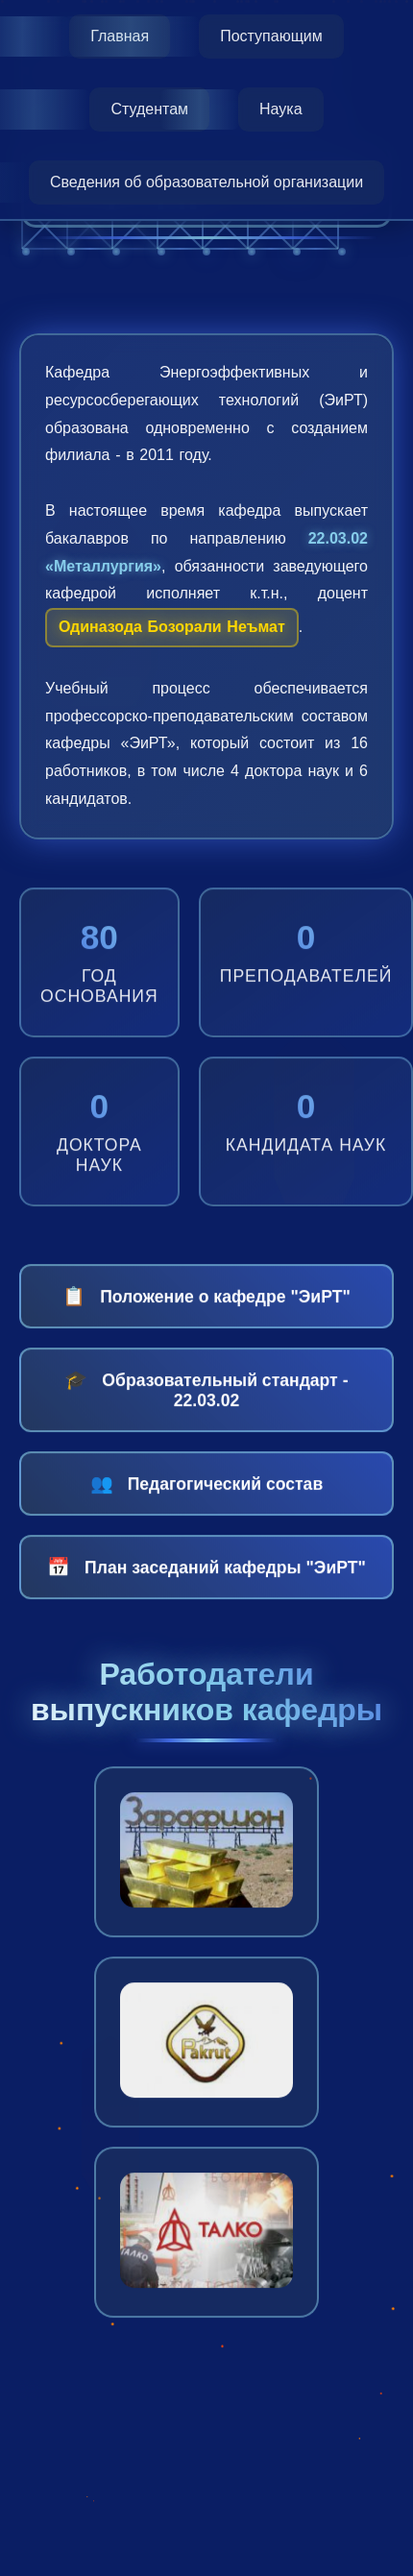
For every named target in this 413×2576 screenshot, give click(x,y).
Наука (281, 109)
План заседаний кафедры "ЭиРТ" (206, 1579)
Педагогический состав (206, 1496)
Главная (119, 36)
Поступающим (271, 36)
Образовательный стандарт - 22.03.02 (206, 1401)
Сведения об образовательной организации (206, 182)
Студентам (149, 109)
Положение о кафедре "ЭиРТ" (206, 1309)
